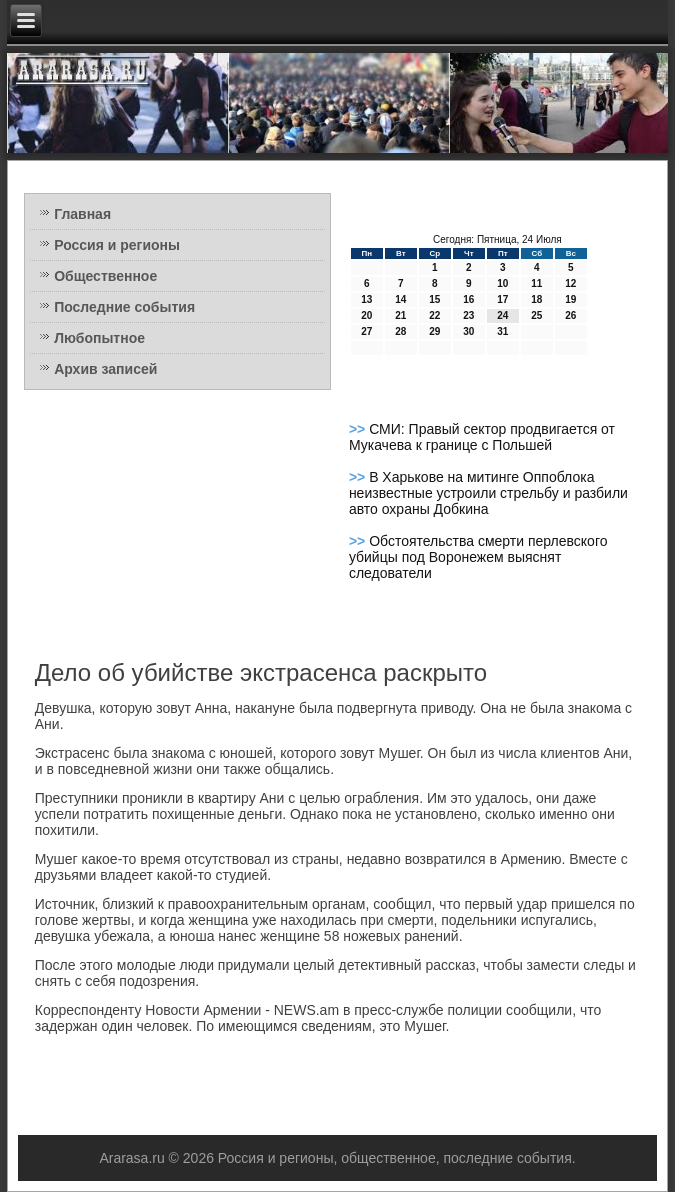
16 (468, 299)
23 (468, 315)
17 (502, 299)
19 (570, 299)
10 (502, 283)
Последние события (124, 307)
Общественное (105, 276)
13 (366, 299)
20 (366, 315)
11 (536, 283)
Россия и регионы (117, 245)
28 (400, 331)
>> (359, 429)
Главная (82, 214)
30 (468, 331)
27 (366, 331)
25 (536, 315)
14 (400, 299)
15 (434, 299)
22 (434, 315)
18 (536, 299)
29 (434, 331)
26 (570, 315)
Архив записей (105, 369)
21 (400, 315)
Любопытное (99, 338)
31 (502, 331)
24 (502, 315)
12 (570, 283)
